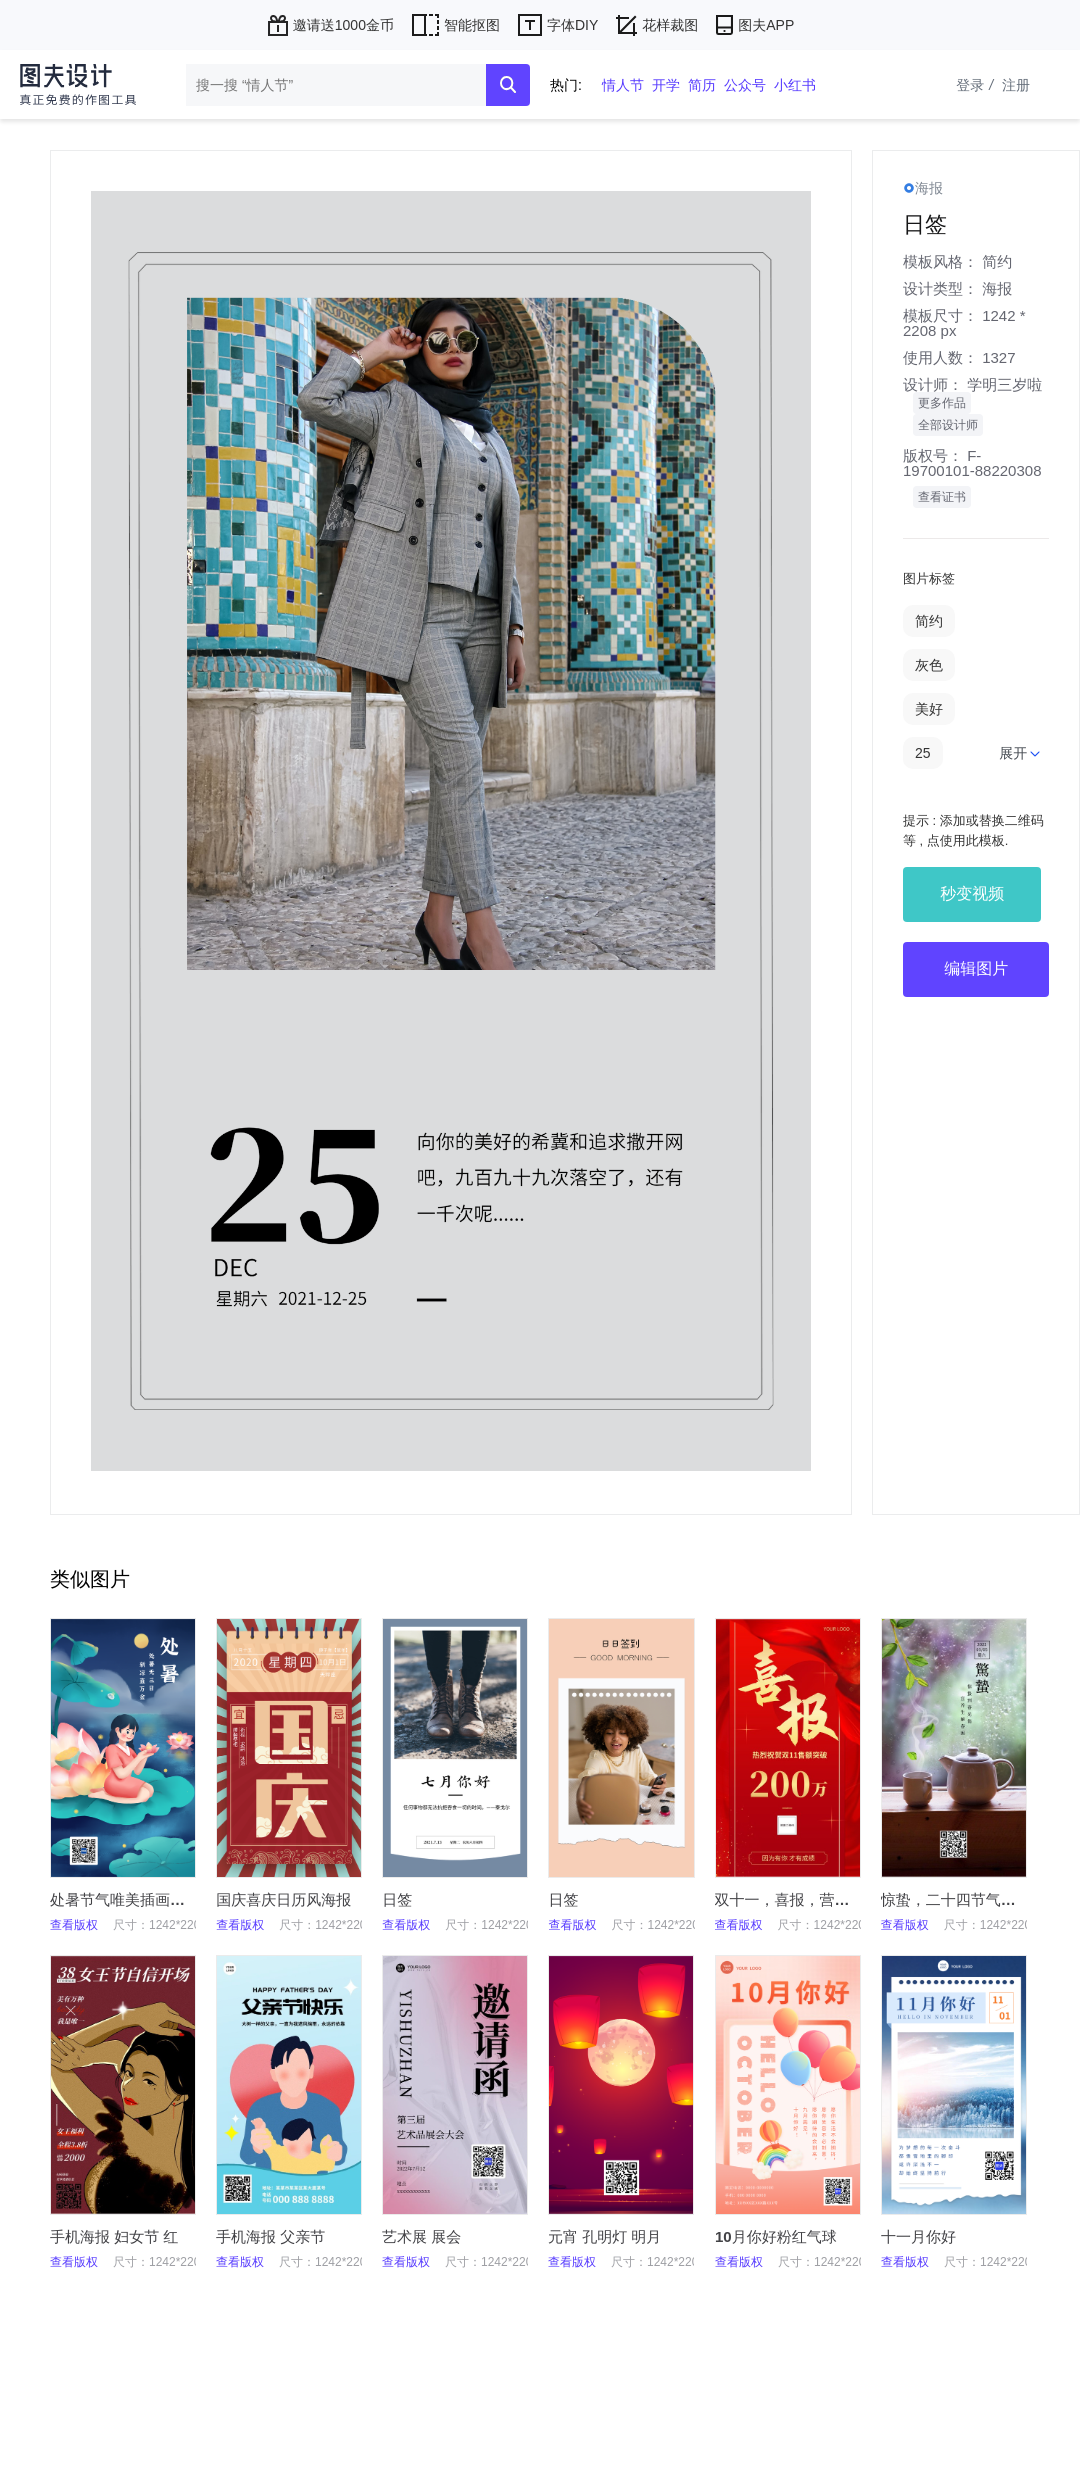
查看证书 (942, 497)
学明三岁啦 (1004, 384)
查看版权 (74, 1925)
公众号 (745, 85)
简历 (702, 85)
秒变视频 (972, 893)
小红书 (795, 85)
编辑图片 (976, 968)
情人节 (623, 85)
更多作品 (942, 403)
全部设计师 (948, 425)
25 (923, 753)
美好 (929, 709)
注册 (1016, 85)
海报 (997, 288)
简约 (997, 261)
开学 (666, 85)
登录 (977, 85)
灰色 (929, 665)
